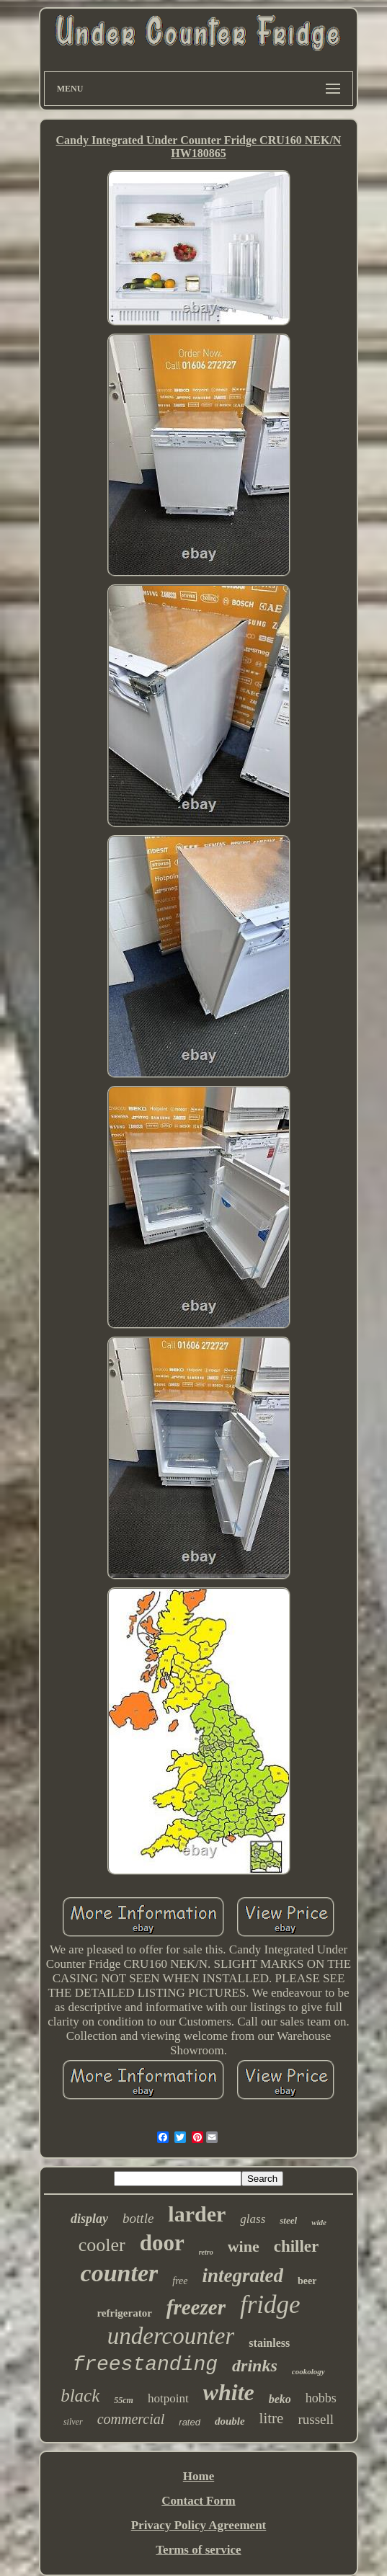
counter (120, 2273)
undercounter (171, 2336)
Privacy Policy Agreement (199, 2525)
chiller (296, 2246)
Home (198, 2476)
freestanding (145, 2364)
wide (318, 2222)
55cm (123, 2400)
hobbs (321, 2398)
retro (206, 2252)
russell (316, 2419)
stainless (269, 2343)
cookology (308, 2371)
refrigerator (124, 2313)
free (179, 2281)
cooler (102, 2244)
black (80, 2395)
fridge (270, 2305)
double (230, 2421)
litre (271, 2418)
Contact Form (198, 2501)
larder (197, 2214)
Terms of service (198, 2550)
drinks (254, 2365)
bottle (138, 2218)
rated (189, 2422)
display (89, 2218)
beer (307, 2281)
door (162, 2242)
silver (73, 2422)
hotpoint (168, 2398)
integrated (243, 2275)
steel (288, 2220)
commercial (131, 2419)
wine (243, 2246)
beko (280, 2399)
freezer (196, 2307)
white (228, 2392)
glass (252, 2219)
